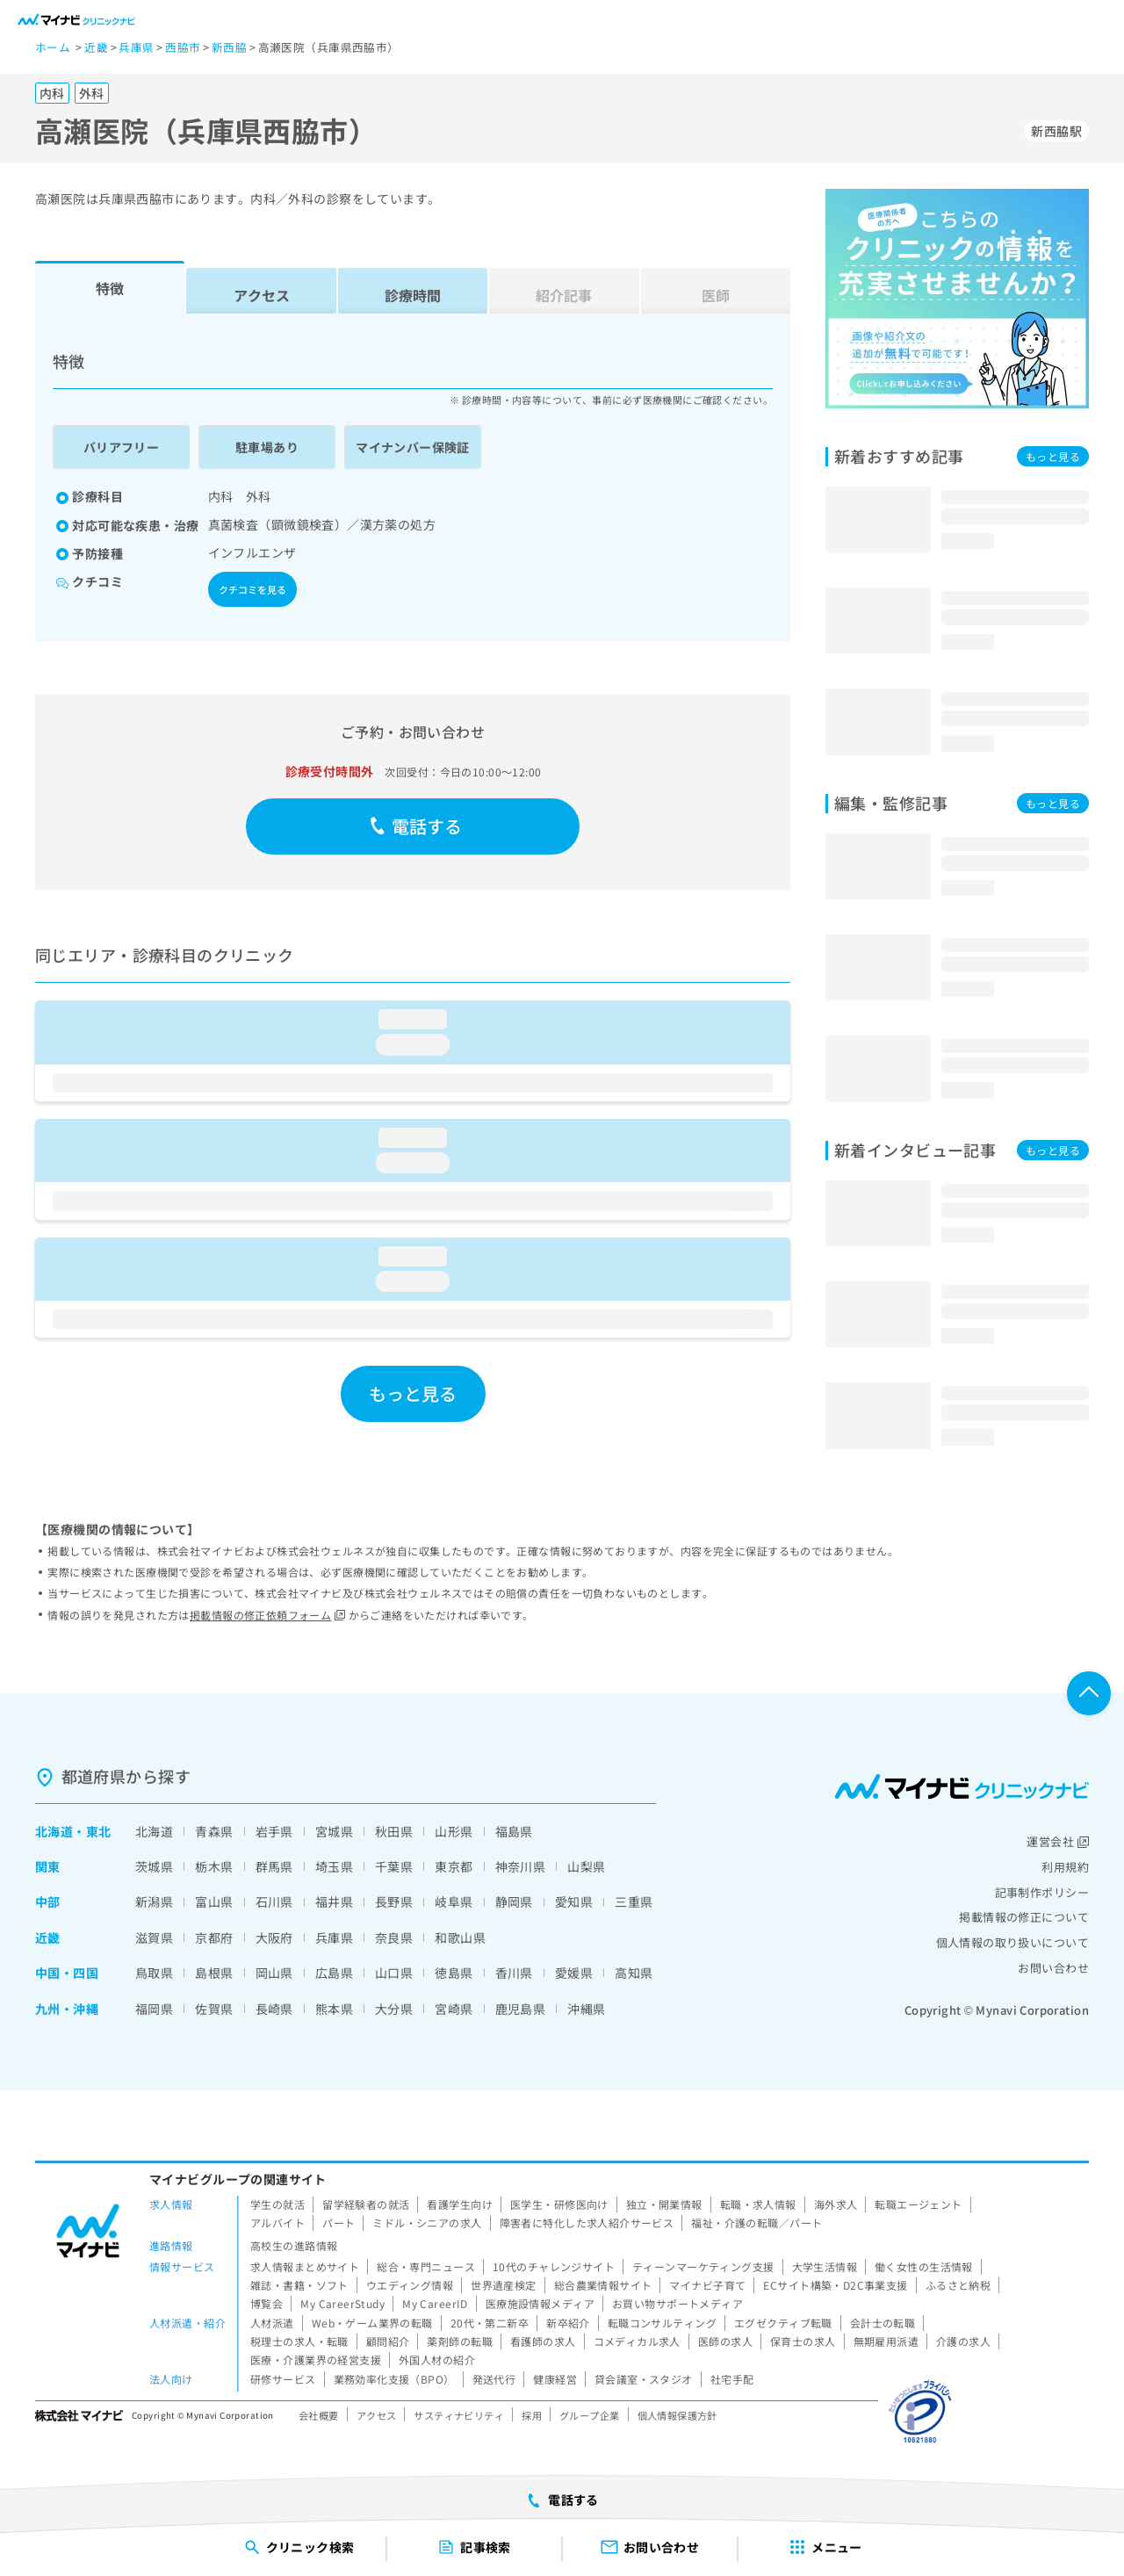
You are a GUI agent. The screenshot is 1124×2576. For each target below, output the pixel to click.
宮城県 (334, 1831)
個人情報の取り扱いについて (1012, 1942)
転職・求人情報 (758, 2204)
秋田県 (394, 1831)
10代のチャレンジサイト (554, 2266)
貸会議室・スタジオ (643, 2378)
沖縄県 (586, 2008)
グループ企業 (589, 2415)
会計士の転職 (883, 2322)
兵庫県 (334, 1937)
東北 (99, 1831)
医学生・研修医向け (559, 2204)
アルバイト (277, 2222)
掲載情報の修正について (1024, 1917)
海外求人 (836, 2204)
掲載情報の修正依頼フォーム (267, 1614)
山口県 (394, 1972)
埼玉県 (334, 1866)
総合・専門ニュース (426, 2266)
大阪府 (274, 1937)
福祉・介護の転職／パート (756, 2222)
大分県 (394, 2008)
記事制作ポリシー (1042, 1892)
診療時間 (413, 295)
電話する (416, 826)
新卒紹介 (568, 2322)
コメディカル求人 (637, 2341)
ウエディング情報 (409, 2284)
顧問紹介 (388, 2341)
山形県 (453, 1831)
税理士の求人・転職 (299, 2341)
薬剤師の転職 (460, 2341)
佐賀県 (214, 2008)
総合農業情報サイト (603, 2284)
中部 (48, 1901)
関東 (48, 1866)
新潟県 (154, 1901)
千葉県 (394, 1866)
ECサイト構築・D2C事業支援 (835, 2284)
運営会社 (1058, 1841)
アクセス (262, 295)
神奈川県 (520, 1866)
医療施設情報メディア (540, 2303)
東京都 (453, 1866)
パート (338, 2222)
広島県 (334, 1972)
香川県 (514, 1972)
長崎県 (274, 2008)
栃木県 (214, 1866)
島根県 (214, 1972)
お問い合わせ (1053, 1967)
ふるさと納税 (958, 2284)
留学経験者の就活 (365, 2204)
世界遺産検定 (504, 2284)
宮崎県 (453, 2008)
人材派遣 (272, 2322)
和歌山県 (460, 1937)
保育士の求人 (803, 2341)
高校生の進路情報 (293, 2245)
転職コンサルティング (662, 2322)
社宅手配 (732, 2378)
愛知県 (574, 1901)
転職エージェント (918, 2204)
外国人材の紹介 (437, 2359)
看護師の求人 (543, 2341)
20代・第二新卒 (489, 2322)
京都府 (214, 1937)
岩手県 (274, 1831)
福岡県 (154, 2008)
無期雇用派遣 (886, 2341)
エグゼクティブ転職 (783, 2322)
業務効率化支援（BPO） (394, 2378)
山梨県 (586, 1866)
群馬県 (274, 1866)
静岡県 (514, 1901)
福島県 (514, 1831)
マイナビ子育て (707, 2284)
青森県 (214, 1831)
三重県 (633, 1901)
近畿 (48, 1937)
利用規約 (1065, 1866)
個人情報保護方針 (677, 2415)
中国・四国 (66, 1972)
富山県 (214, 1901)
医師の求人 (725, 2341)
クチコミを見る (252, 589)
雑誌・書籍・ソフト (299, 2284)
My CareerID (435, 2303)
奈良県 (394, 1937)
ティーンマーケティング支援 (703, 2266)
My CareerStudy (342, 2303)
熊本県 (334, 2008)
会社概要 (319, 2415)
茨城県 (154, 1866)
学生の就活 (277, 2204)
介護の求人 (963, 2341)
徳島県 (453, 1972)
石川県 (274, 1901)
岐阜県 (453, 1901)
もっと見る (413, 1393)
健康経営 (555, 2378)
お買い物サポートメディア (677, 2303)
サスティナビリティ (459, 2415)
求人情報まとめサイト (304, 2266)
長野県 (394, 1901)
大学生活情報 (825, 2266)
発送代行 (494, 2378)
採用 (532, 2415)
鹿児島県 (520, 2008)
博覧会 (266, 2303)
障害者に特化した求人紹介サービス (587, 2222)
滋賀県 (154, 1937)
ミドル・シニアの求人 (426, 2222)
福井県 (334, 1901)
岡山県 (274, 1972)
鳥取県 (154, 1972)
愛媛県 (574, 1972)
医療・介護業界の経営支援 (315, 2359)
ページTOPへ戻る (1089, 1693)
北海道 (54, 1831)
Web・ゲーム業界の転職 (372, 2322)
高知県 (633, 1972)
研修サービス (283, 2378)
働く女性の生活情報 (924, 2266)
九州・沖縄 (66, 2008)
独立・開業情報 (664, 2204)
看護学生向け (460, 2204)
